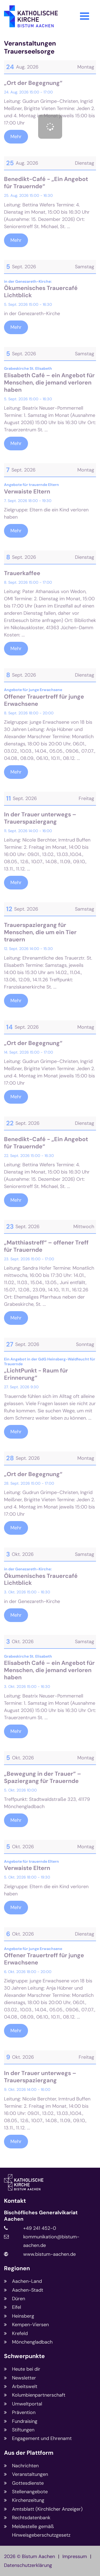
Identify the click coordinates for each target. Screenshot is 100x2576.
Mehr (16, 136)
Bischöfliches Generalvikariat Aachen (41, 2215)
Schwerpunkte (24, 2356)
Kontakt (15, 2201)
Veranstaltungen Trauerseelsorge (30, 47)
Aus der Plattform (28, 2453)
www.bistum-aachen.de (49, 2254)
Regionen (17, 2268)
